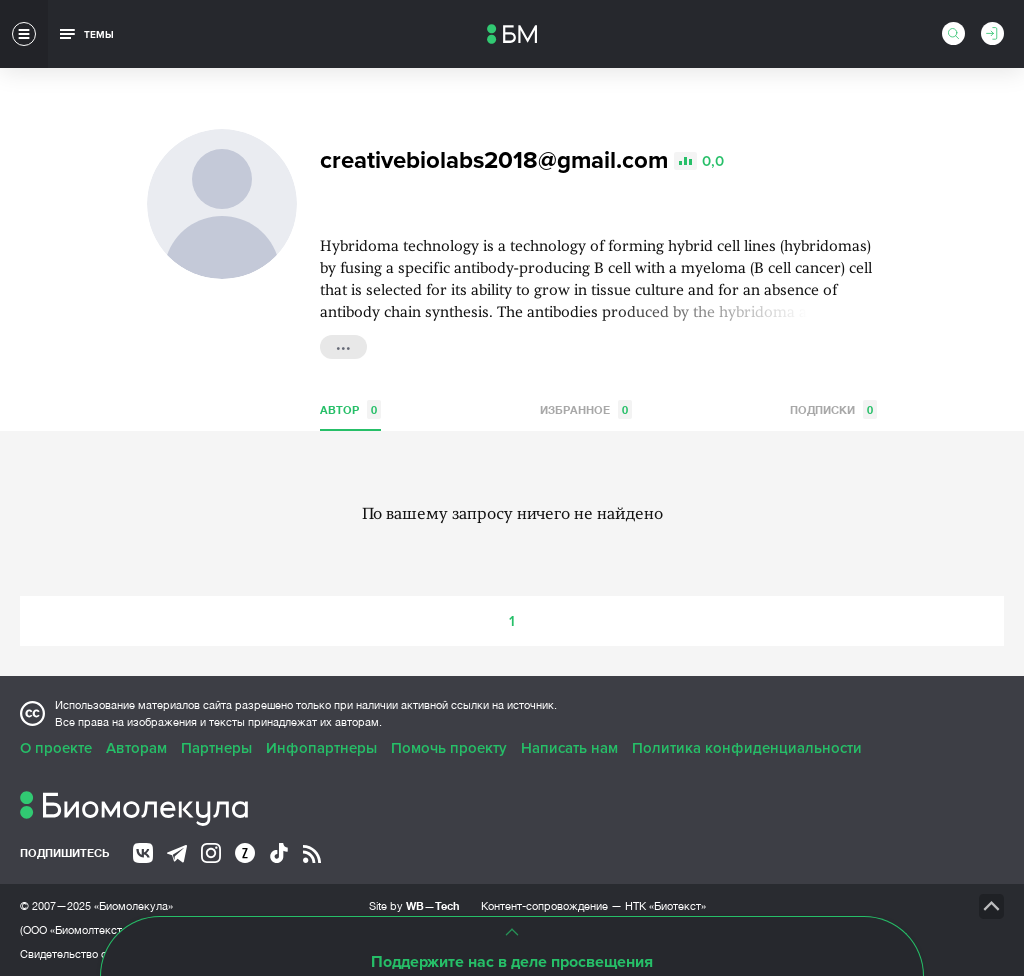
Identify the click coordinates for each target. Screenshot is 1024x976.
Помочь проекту (449, 748)
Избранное (586, 409)
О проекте (56, 748)
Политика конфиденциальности (747, 748)
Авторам (136, 748)
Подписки (833, 409)
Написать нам (569, 748)
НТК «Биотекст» (665, 906)
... (343, 345)
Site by (414, 905)
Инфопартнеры (321, 748)
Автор (350, 409)
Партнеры (216, 748)
